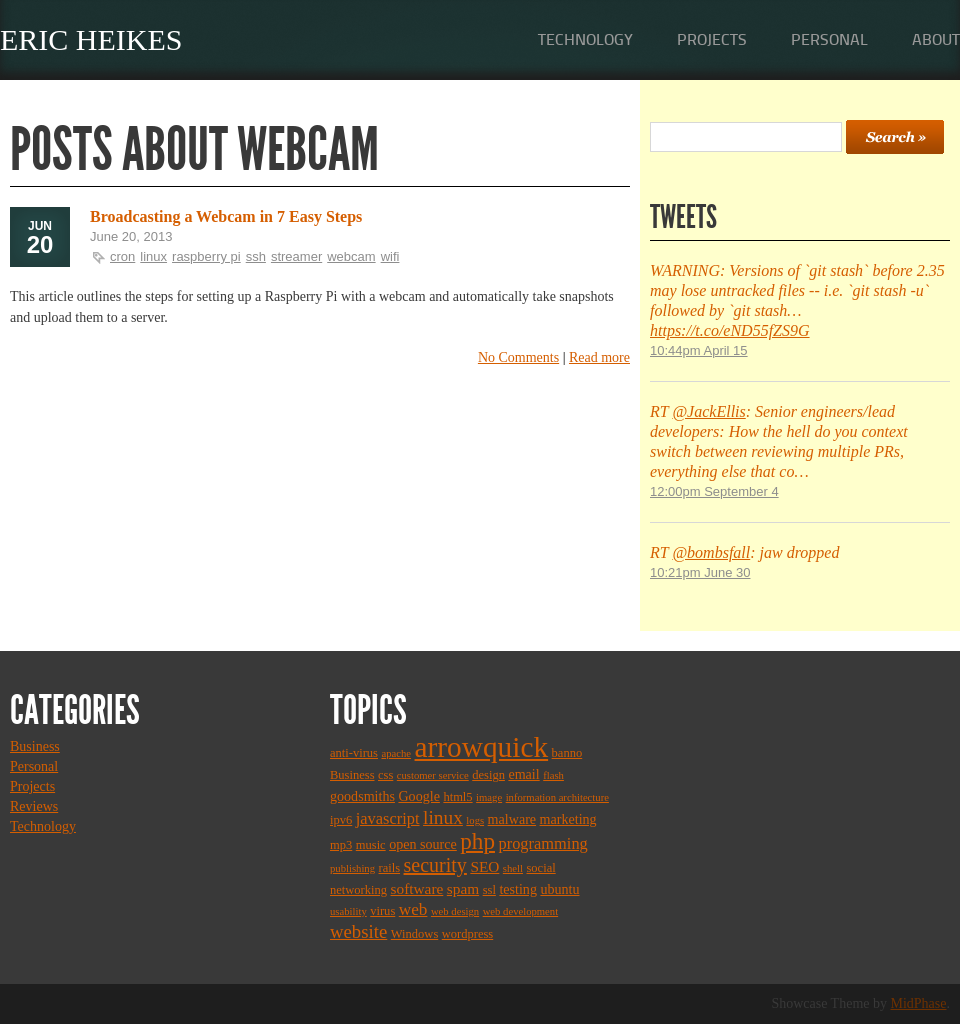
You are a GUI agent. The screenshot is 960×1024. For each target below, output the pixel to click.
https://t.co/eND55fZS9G (730, 330)
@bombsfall (711, 552)
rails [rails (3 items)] (390, 868)
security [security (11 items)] (435, 865)
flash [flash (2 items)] (553, 775)
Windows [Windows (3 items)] (414, 934)
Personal (829, 39)
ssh (256, 256)
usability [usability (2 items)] (348, 911)
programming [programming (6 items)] (542, 843)
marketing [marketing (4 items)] (568, 819)
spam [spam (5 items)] (463, 888)
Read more (599, 357)
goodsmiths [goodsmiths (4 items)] (362, 796)
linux (153, 256)
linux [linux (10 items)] (443, 817)
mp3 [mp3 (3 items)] (341, 845)
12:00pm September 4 (714, 491)
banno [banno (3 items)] (567, 753)
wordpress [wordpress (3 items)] (467, 934)
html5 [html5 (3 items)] (457, 797)
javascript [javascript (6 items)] (388, 818)
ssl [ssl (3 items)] (489, 890)
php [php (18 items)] (477, 841)
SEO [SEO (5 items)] (484, 866)
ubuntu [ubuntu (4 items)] (559, 889)
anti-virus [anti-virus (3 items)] (354, 753)
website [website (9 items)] (358, 931)
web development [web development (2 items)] (520, 911)
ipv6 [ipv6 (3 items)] (341, 820)
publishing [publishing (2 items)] (352, 868)
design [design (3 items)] (488, 775)
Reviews (34, 806)
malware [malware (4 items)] (512, 819)
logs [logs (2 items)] (475, 820)
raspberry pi (206, 256)
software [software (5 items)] (417, 888)
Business (35, 746)
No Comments (518, 357)
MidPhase (919, 1003)
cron (122, 256)
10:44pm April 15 (699, 350)
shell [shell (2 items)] (513, 868)
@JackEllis (708, 411)
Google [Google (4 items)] (418, 796)
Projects (712, 39)
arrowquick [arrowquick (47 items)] (482, 747)
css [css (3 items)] (385, 775)
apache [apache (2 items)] (396, 753)
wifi (390, 256)
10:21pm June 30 (700, 572)
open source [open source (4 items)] (423, 844)
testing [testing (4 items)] (518, 889)
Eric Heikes (91, 39)
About (936, 39)
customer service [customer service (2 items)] (433, 775)
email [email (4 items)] (523, 774)
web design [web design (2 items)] (455, 911)
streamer (296, 256)
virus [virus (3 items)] (382, 911)
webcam (351, 256)
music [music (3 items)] (371, 845)
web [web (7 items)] (413, 909)
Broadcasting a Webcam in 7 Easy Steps (226, 216)
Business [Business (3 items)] (352, 775)
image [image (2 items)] (489, 797)
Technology (585, 39)
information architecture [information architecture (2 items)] (557, 797)
